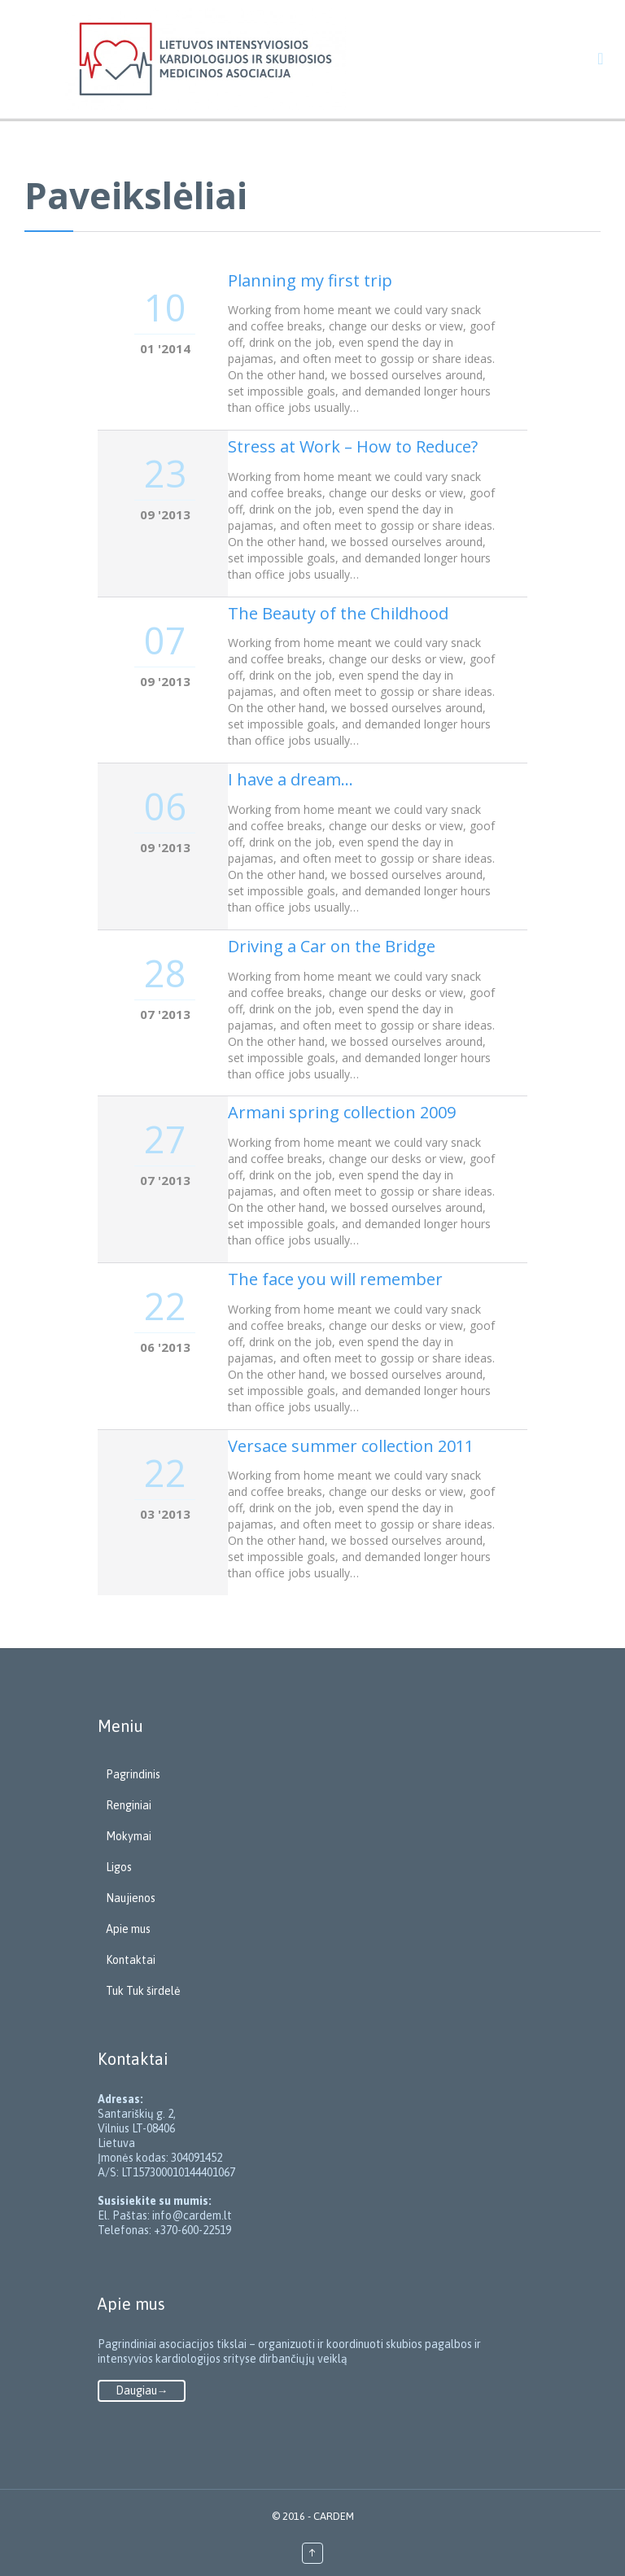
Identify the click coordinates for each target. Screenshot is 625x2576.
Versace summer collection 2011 (351, 1446)
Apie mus (128, 1928)
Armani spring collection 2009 (342, 1112)
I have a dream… (290, 779)
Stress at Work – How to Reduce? (353, 446)
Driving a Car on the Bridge (331, 946)
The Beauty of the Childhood (338, 613)
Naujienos (130, 1898)
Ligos (119, 1867)
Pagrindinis (133, 1774)
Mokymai (128, 1836)
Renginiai (128, 1805)
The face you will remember (335, 1279)
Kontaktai (130, 1959)
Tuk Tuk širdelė (143, 1990)
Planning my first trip (310, 280)
